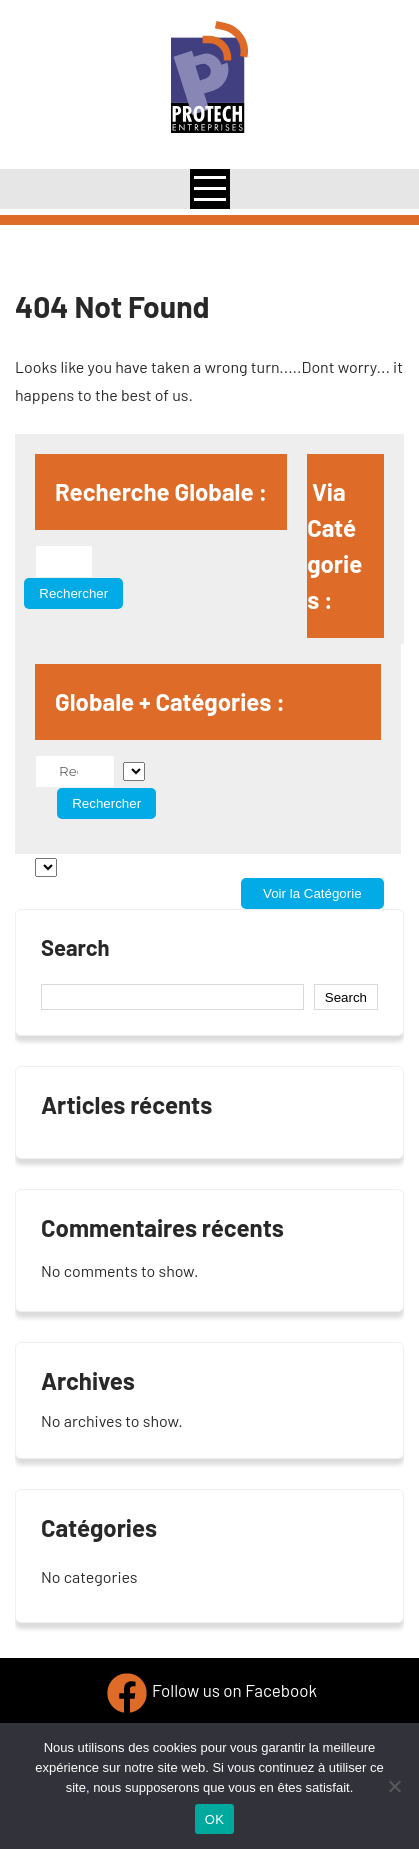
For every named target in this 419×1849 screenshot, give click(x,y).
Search (75, 947)
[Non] (394, 1786)
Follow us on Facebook (234, 1691)
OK (214, 1819)
